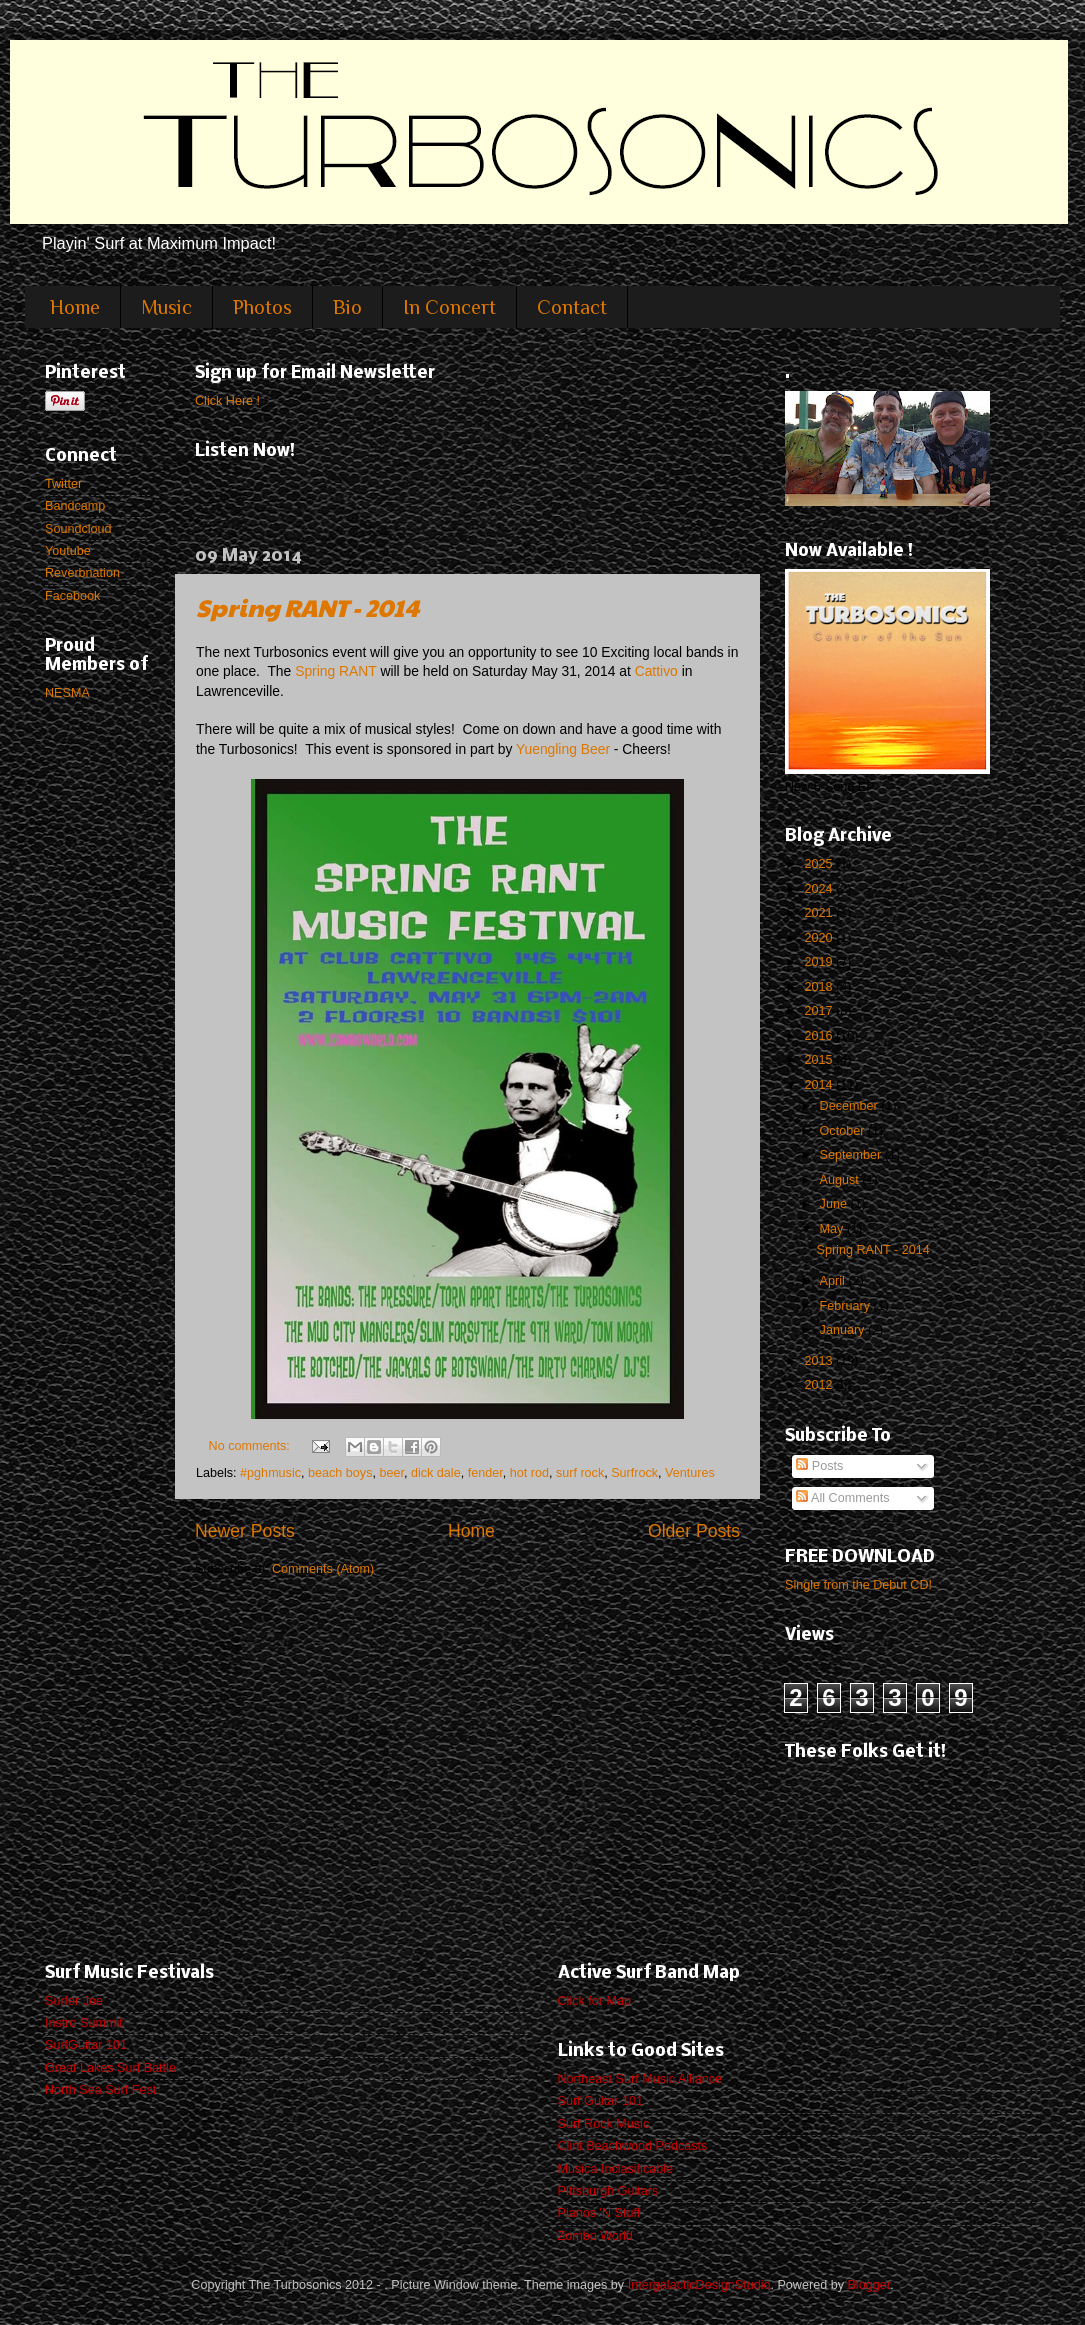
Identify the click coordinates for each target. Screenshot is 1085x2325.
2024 (820, 889)
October (844, 1131)
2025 (820, 864)
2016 (820, 1036)
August (841, 1180)
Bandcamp (75, 506)
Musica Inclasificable (616, 2169)
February (847, 1306)
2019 (820, 962)
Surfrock (634, 1473)
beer (391, 1473)
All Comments (842, 1498)
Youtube (68, 551)
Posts (819, 1466)
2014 (820, 1085)
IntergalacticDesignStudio (699, 2285)
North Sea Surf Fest (100, 2090)
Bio (347, 307)
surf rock (580, 1473)
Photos (262, 307)
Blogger (868, 2285)
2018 (820, 987)
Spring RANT (335, 671)
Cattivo (656, 671)
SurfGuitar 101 (86, 2045)
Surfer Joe (74, 2001)
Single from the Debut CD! (858, 1585)
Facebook (72, 596)
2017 (820, 1011)
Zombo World (595, 2236)
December (851, 1106)
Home (75, 307)
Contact (572, 307)
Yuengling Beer (563, 749)
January (844, 1330)
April (834, 1281)
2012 (820, 1385)
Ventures (690, 1473)
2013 (820, 1361)
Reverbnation (82, 573)
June (835, 1204)
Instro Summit (84, 2023)
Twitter (63, 484)
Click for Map (594, 2001)
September (852, 1155)
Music (166, 307)
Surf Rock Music (604, 2124)
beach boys (340, 1473)
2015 (820, 1060)
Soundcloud (78, 529)
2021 (820, 913)
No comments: (251, 1446)
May (833, 1229)
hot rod (529, 1473)
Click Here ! (227, 401)
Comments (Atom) (323, 1569)
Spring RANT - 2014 (307, 607)
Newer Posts (245, 1531)
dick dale (436, 1473)
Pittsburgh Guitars (608, 2191)
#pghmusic (270, 1473)
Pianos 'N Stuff (599, 2213)
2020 (820, 938)
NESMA (67, 693)
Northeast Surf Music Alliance (640, 2079)
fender (485, 1473)
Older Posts (694, 1531)
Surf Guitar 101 (600, 2101)
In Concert (449, 307)
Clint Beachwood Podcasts (633, 2146)
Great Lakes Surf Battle (110, 2068)
